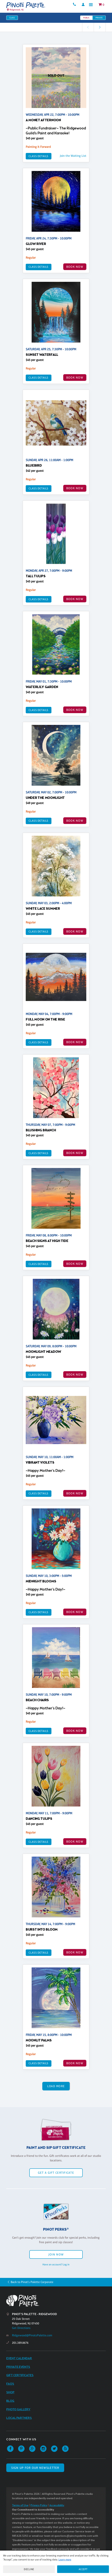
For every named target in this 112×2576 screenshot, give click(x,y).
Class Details (38, 156)
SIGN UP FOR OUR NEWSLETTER (35, 2468)
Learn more (64, 2559)
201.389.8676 (20, 2342)
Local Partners (19, 2418)
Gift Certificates (20, 2375)
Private (99, 18)
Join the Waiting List (73, 156)
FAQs (10, 2384)
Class (12, 18)
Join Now (56, 2254)
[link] (100, 27)
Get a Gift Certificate (56, 2172)
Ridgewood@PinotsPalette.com (32, 2335)
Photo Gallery (18, 2409)
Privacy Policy (38, 2505)
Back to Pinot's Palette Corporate (32, 2282)
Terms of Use (20, 2505)
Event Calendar (19, 2358)
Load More (56, 2086)
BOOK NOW (74, 267)
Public (86, 18)
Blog (10, 2401)
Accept (83, 2569)
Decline (29, 2569)
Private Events (18, 2367)
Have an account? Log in (56, 2264)
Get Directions (21, 2328)
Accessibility (56, 2505)
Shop (10, 2392)
